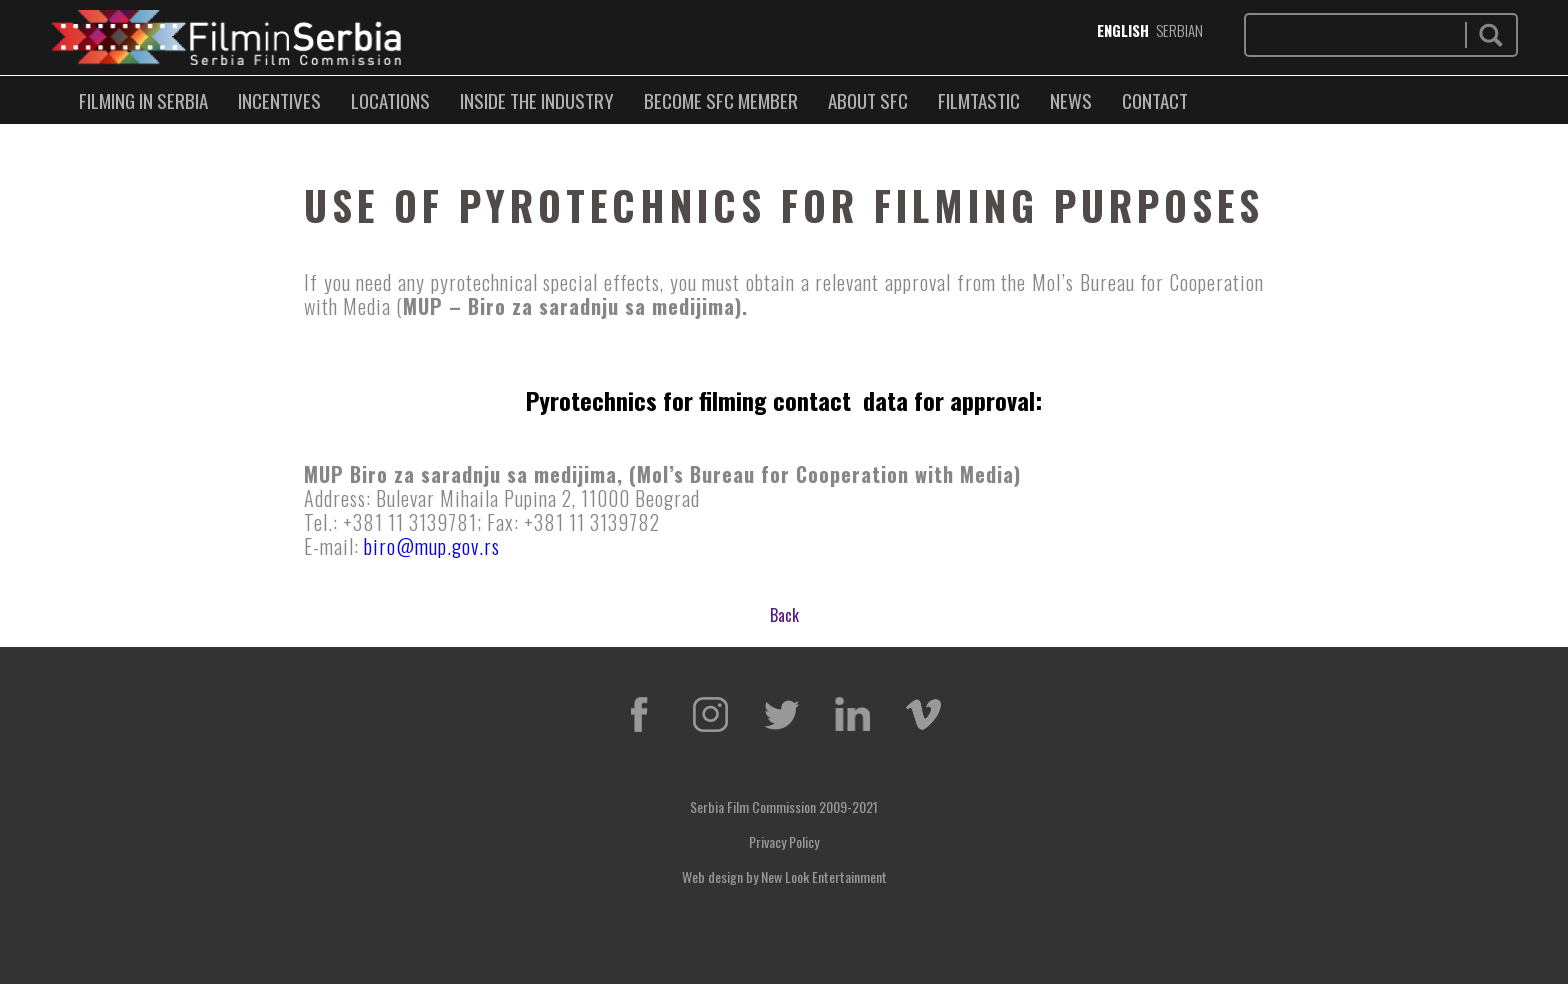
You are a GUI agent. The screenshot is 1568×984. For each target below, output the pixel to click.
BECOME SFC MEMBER (721, 100)
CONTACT (1155, 100)
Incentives (279, 100)
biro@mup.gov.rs (432, 546)
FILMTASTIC (979, 100)
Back (784, 615)
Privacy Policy (784, 841)
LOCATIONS (390, 100)
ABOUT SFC (868, 100)
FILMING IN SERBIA (143, 100)
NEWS (1071, 100)
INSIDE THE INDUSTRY (537, 100)
